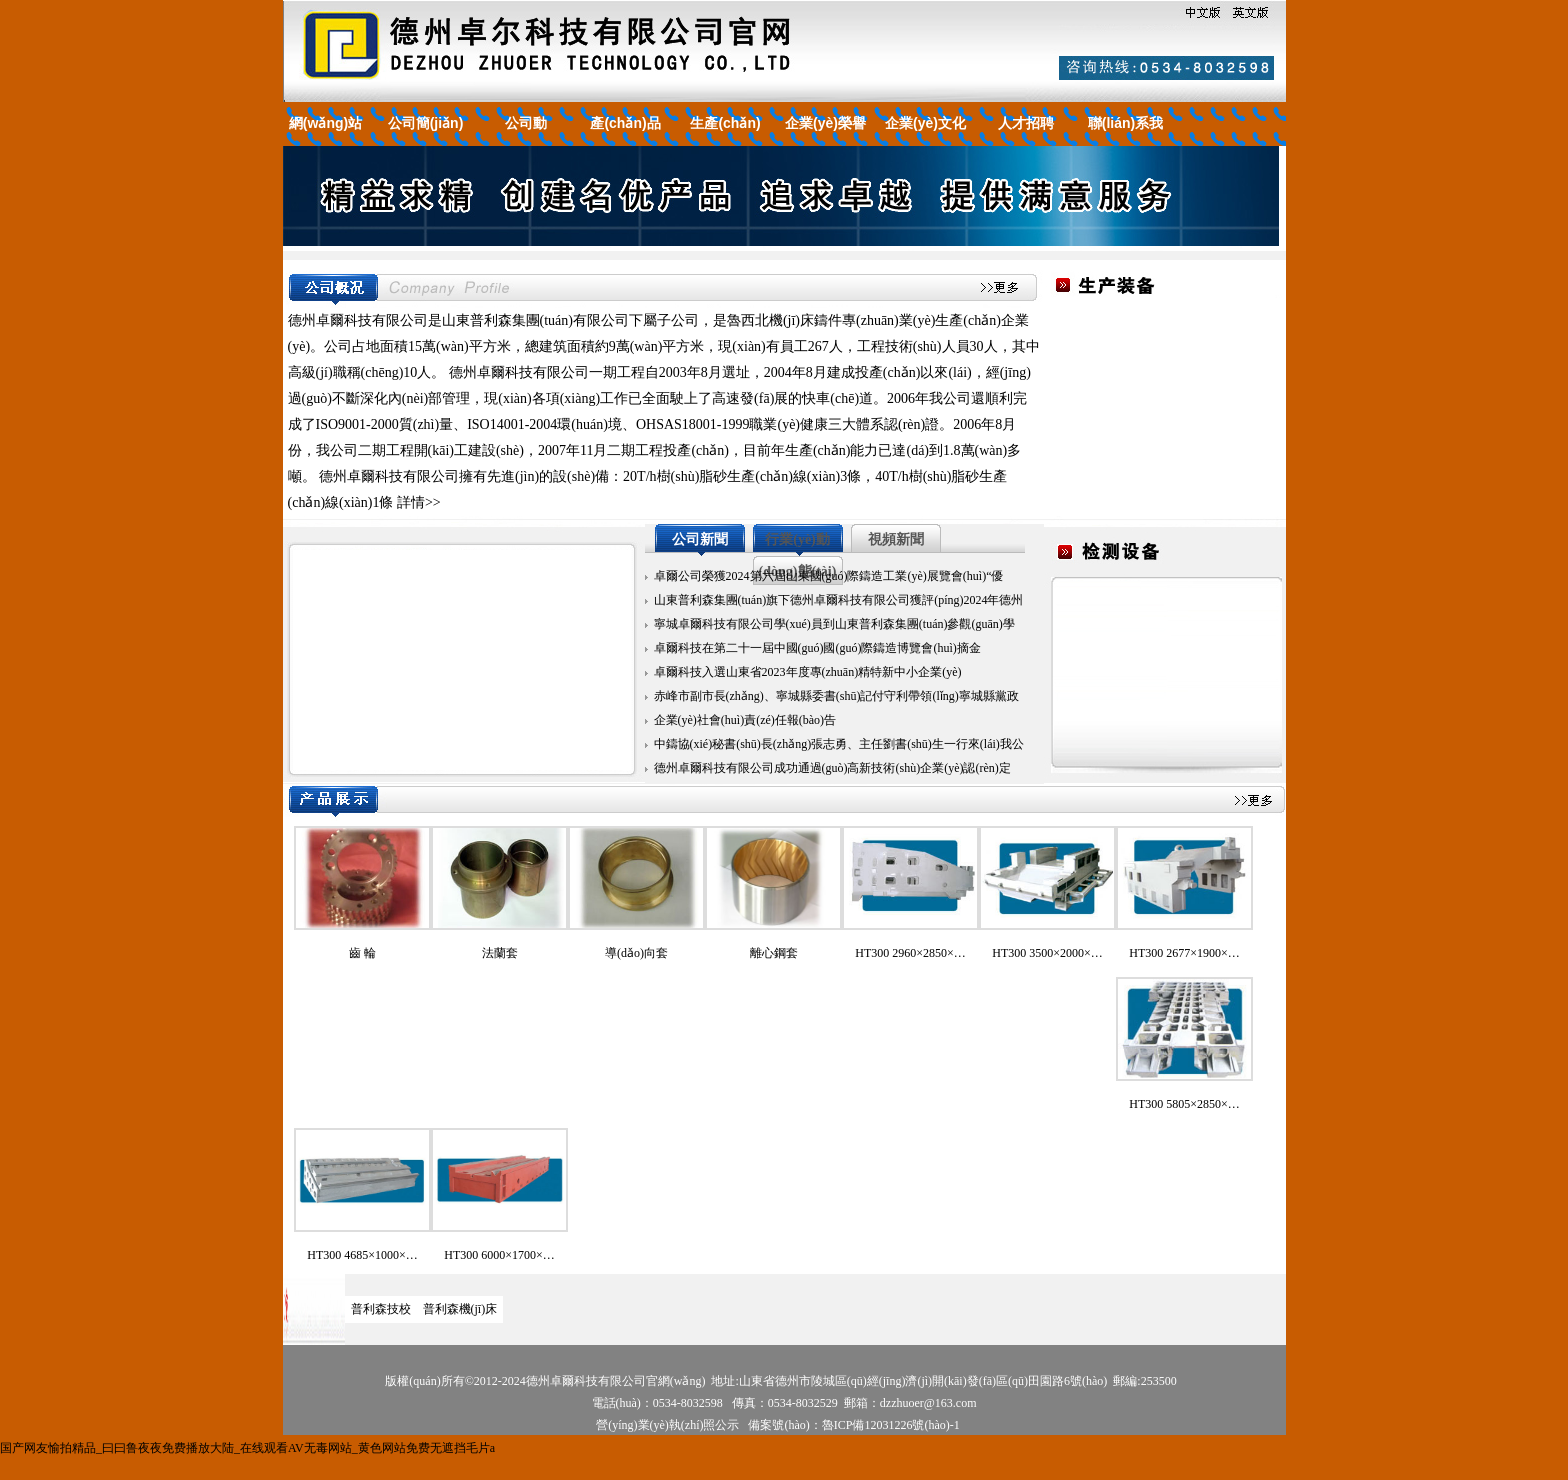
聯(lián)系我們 (1125, 139)
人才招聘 (1026, 123)
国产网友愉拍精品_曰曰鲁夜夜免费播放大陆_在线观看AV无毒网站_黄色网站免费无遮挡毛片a (247, 1448)
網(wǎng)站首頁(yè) (325, 139)
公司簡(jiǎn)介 (426, 139)
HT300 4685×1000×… (362, 1255)
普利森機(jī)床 (460, 1309)
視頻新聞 (896, 539)
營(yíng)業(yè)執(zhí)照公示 (667, 1425)
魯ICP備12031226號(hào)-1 (891, 1425)
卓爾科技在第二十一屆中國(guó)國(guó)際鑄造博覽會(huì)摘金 (817, 648)
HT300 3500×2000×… (1047, 953)
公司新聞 (700, 539)
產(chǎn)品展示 (625, 139)
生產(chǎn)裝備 (725, 139)
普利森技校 (381, 1309)
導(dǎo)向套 (636, 953)
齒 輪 (362, 953)
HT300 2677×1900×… (1184, 953)
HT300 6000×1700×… (499, 1255)
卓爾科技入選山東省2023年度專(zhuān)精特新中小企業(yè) (808, 672)
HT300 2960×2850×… (910, 953)
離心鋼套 (774, 953)
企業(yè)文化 (925, 123)
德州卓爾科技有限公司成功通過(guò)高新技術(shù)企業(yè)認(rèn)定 (832, 768)
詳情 (411, 502)
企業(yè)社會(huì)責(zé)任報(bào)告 (745, 720)
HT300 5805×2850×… (1184, 1104)
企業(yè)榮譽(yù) (825, 139)
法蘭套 (500, 953)
